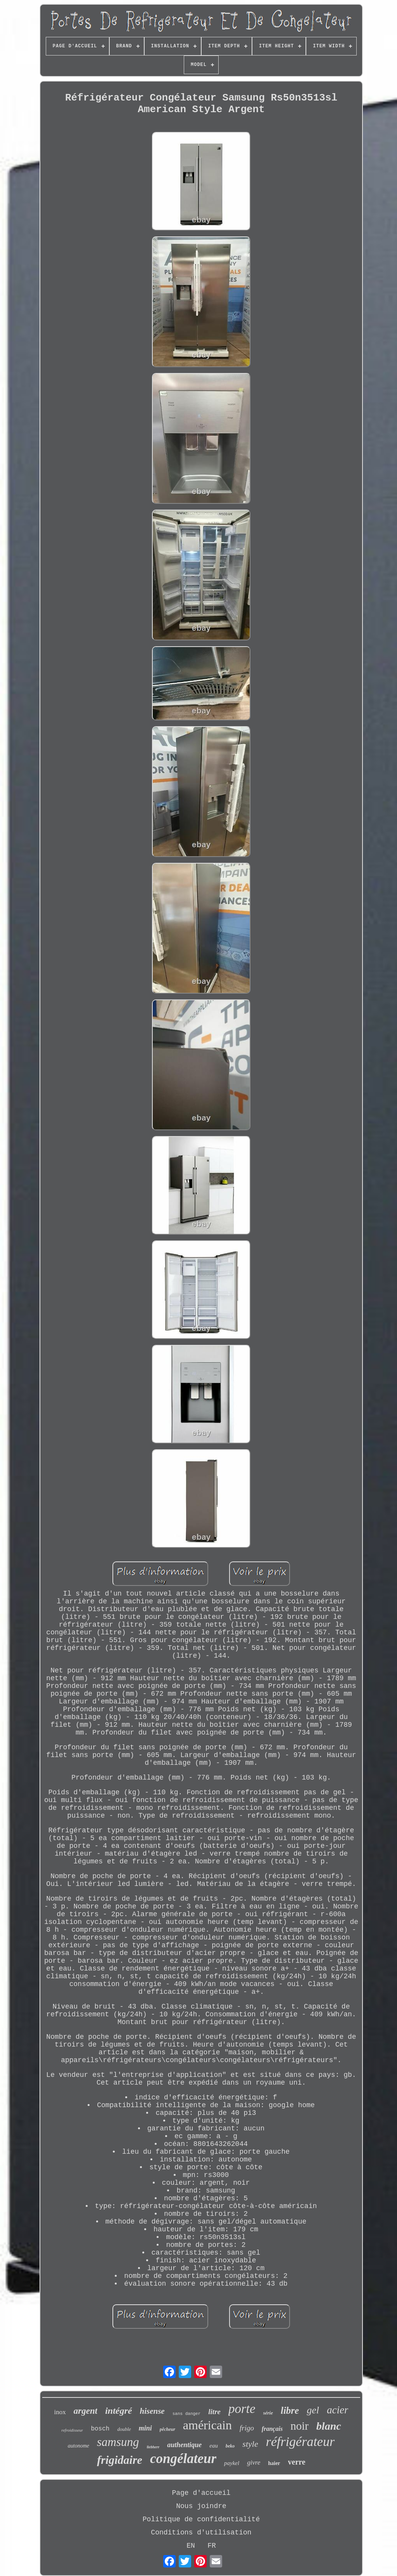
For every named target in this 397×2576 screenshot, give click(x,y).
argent (85, 2411)
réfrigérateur (300, 2441)
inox (60, 2412)
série (268, 2413)
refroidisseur (72, 2430)
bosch (100, 2428)
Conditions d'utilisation (201, 2532)
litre (214, 2412)
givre (253, 2462)
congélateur (183, 2458)
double (124, 2429)
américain (207, 2425)
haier (274, 2463)
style (250, 2444)
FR (211, 2546)
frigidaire (119, 2459)
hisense (152, 2411)
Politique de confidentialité (201, 2519)
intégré (118, 2411)
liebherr (153, 2447)
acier (337, 2410)
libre (290, 2410)
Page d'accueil (201, 2493)
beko (230, 2446)
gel (313, 2410)
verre (297, 2462)
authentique (184, 2445)
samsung (118, 2442)
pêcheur (167, 2429)
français (272, 2428)
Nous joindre (201, 2506)
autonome (78, 2446)
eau (213, 2445)
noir (299, 2426)
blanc (328, 2426)
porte (241, 2409)
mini (145, 2428)
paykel (231, 2463)
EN (190, 2546)
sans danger (187, 2413)
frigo (247, 2428)
